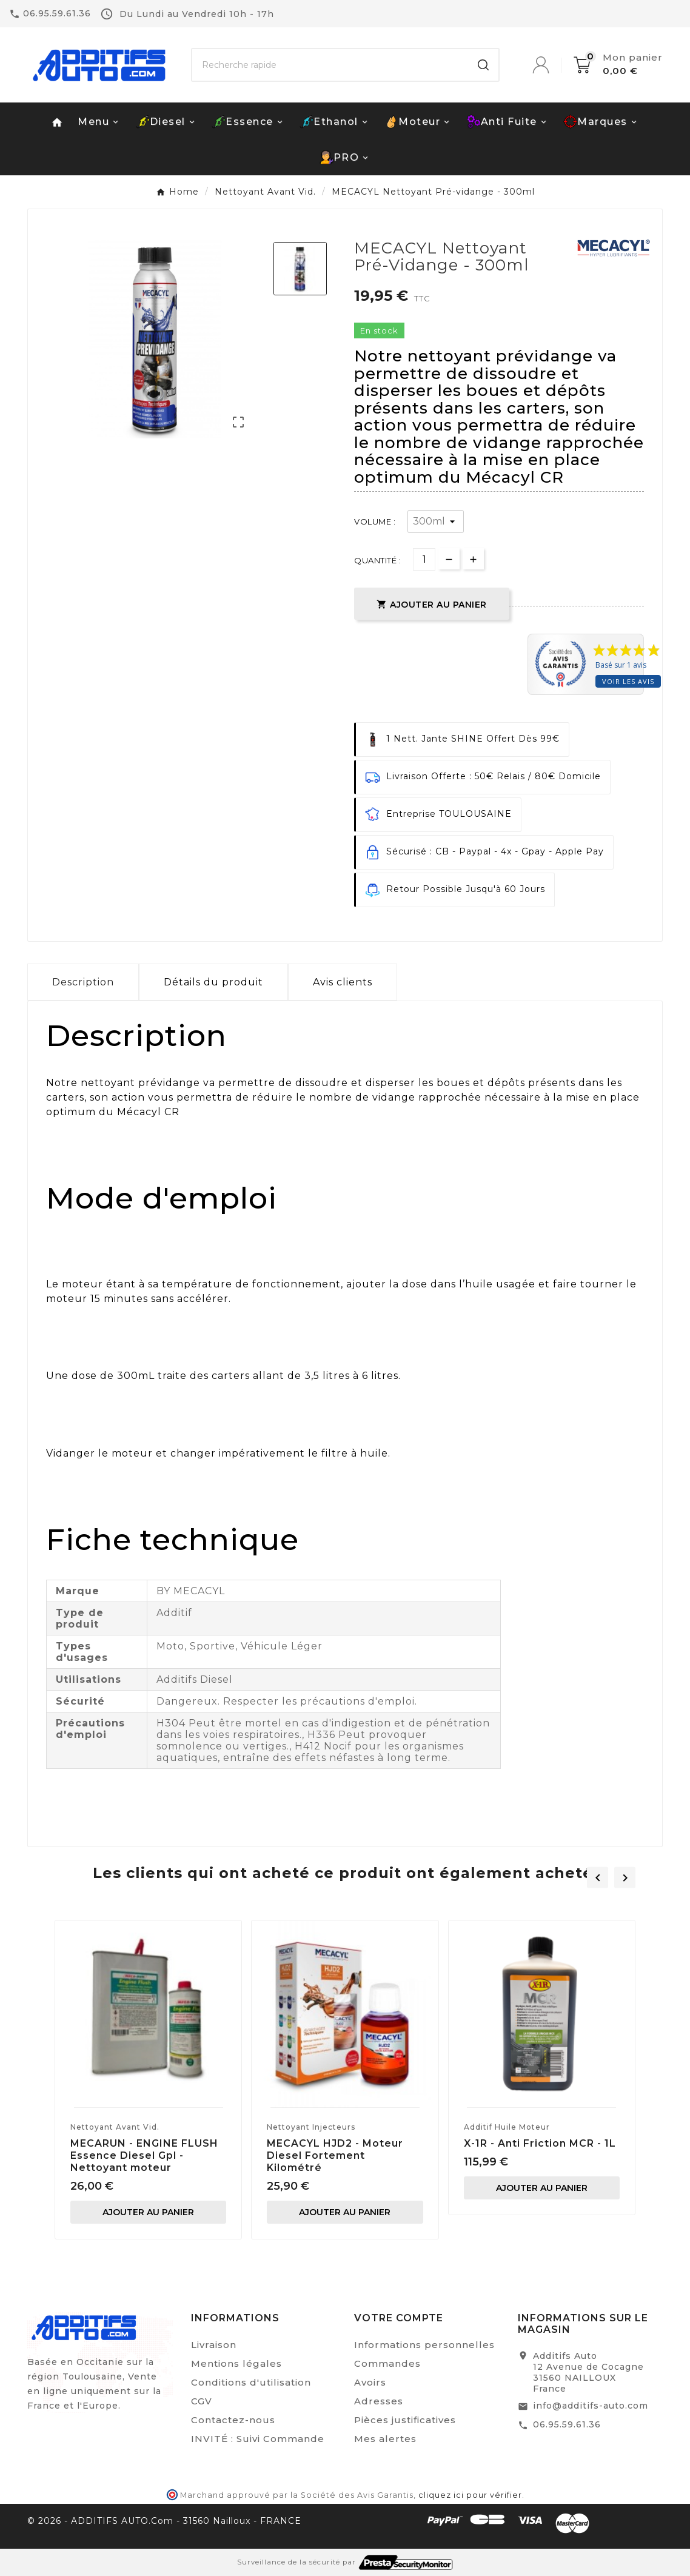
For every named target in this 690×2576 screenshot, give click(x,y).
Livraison (213, 2344)
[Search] (483, 64)
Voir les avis (628, 681)
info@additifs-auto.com (590, 2405)
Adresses (378, 2401)
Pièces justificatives (405, 2420)
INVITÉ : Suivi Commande (257, 2438)
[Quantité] (424, 559)
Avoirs (370, 2382)
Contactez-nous (233, 2420)
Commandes (387, 2363)
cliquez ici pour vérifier (470, 2495)
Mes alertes (385, 2438)
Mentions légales (236, 2363)
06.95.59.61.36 (567, 2424)
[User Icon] (553, 64)
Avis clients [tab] (342, 982)
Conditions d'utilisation (251, 2382)
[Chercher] (330, 65)
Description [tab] (83, 982)
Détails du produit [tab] (213, 982)
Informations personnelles (424, 2344)
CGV (201, 2401)
